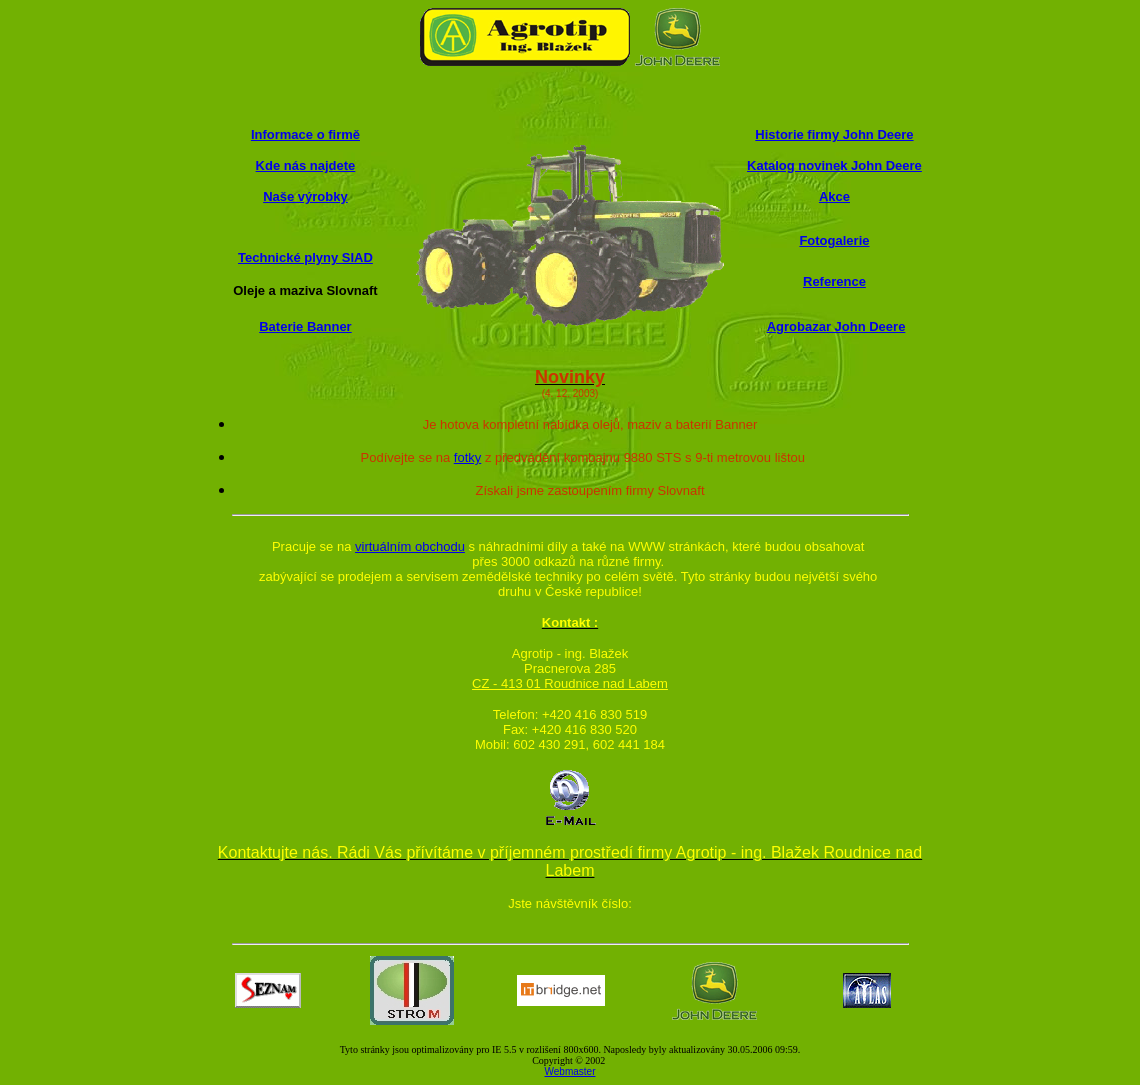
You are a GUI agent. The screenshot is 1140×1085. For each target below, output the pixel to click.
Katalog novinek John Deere (834, 165)
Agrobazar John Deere (836, 326)
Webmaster (570, 1071)
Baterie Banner (305, 326)
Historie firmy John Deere (834, 134)
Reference (834, 281)
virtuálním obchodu (410, 546)
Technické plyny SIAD (305, 257)
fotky (467, 457)
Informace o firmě (305, 134)
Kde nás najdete (306, 165)
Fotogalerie (834, 240)
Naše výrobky (305, 196)
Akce (834, 196)
